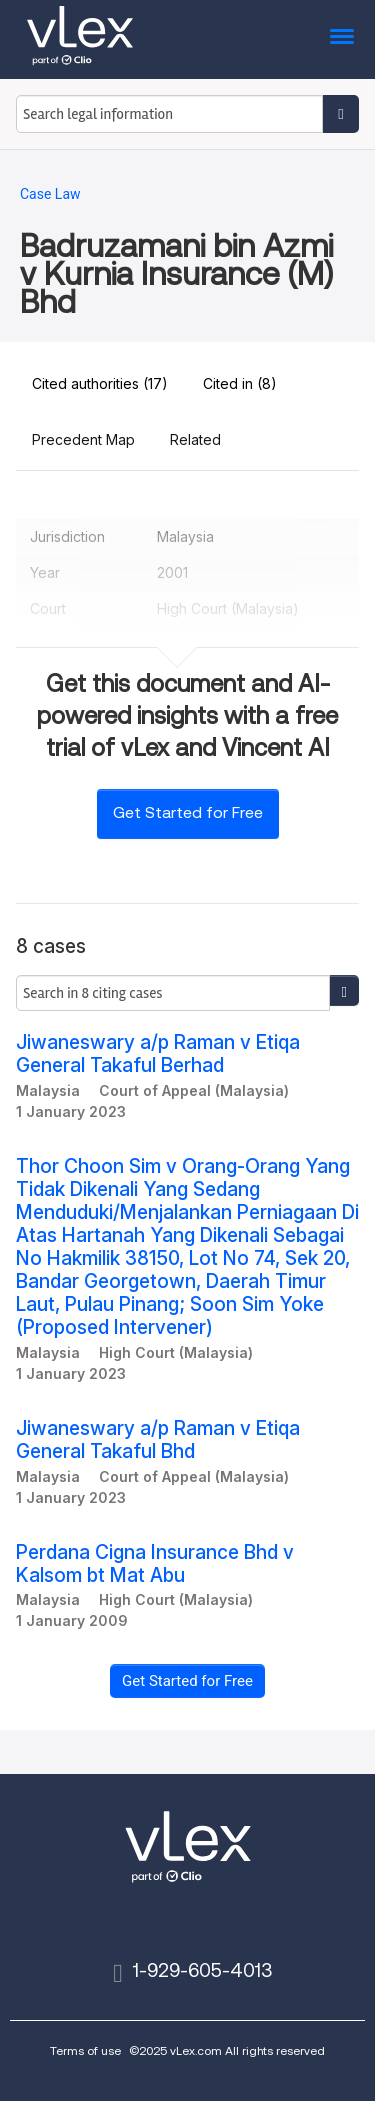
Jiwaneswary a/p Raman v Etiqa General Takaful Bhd (158, 1440)
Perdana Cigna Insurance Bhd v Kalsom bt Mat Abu (155, 1564)
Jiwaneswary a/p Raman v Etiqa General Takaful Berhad (158, 1054)
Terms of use (85, 2050)
